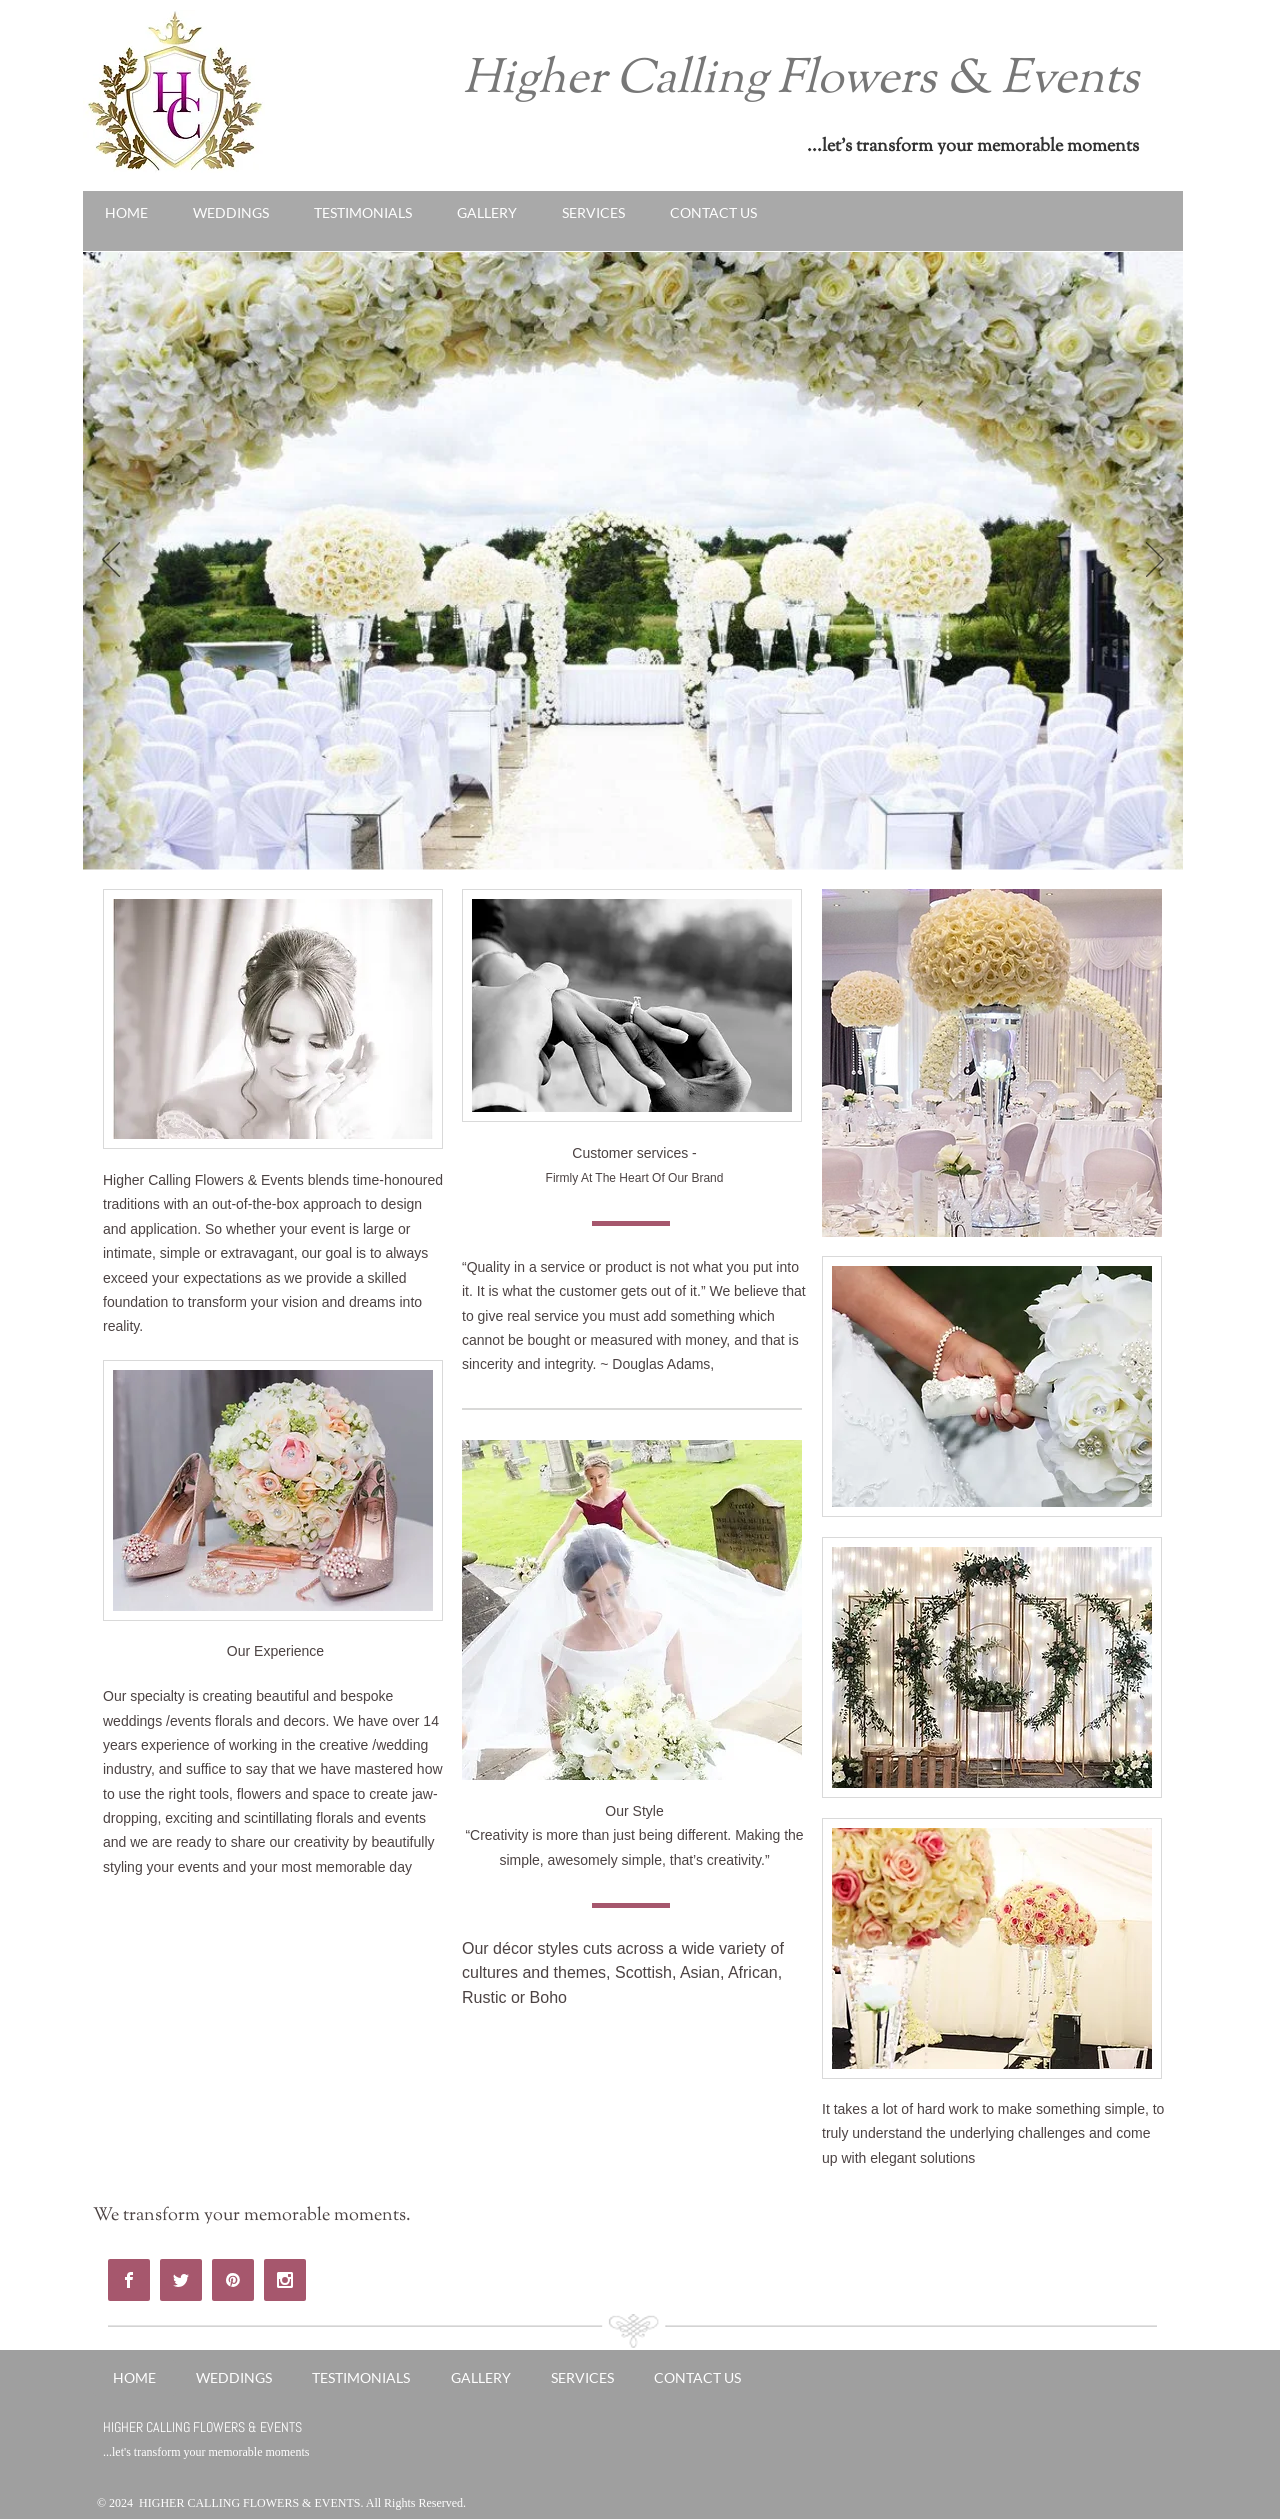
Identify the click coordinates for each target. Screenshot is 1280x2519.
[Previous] (111, 561)
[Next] (1155, 561)
